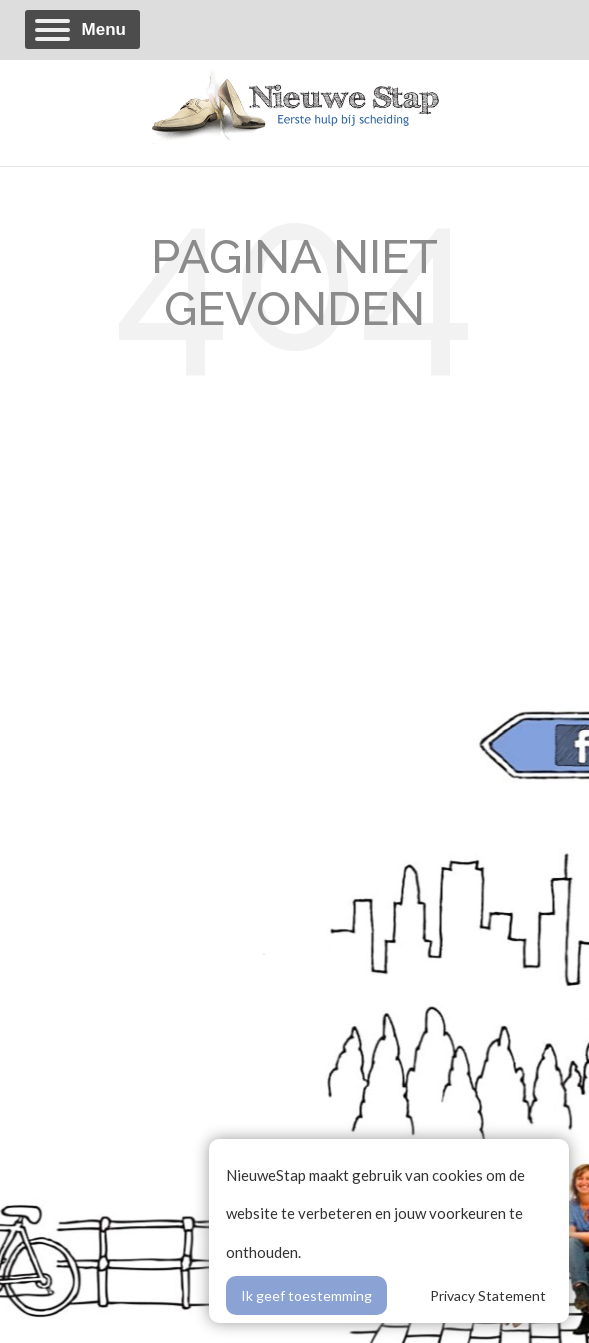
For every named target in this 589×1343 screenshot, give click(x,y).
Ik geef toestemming (306, 1295)
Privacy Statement (488, 1295)
